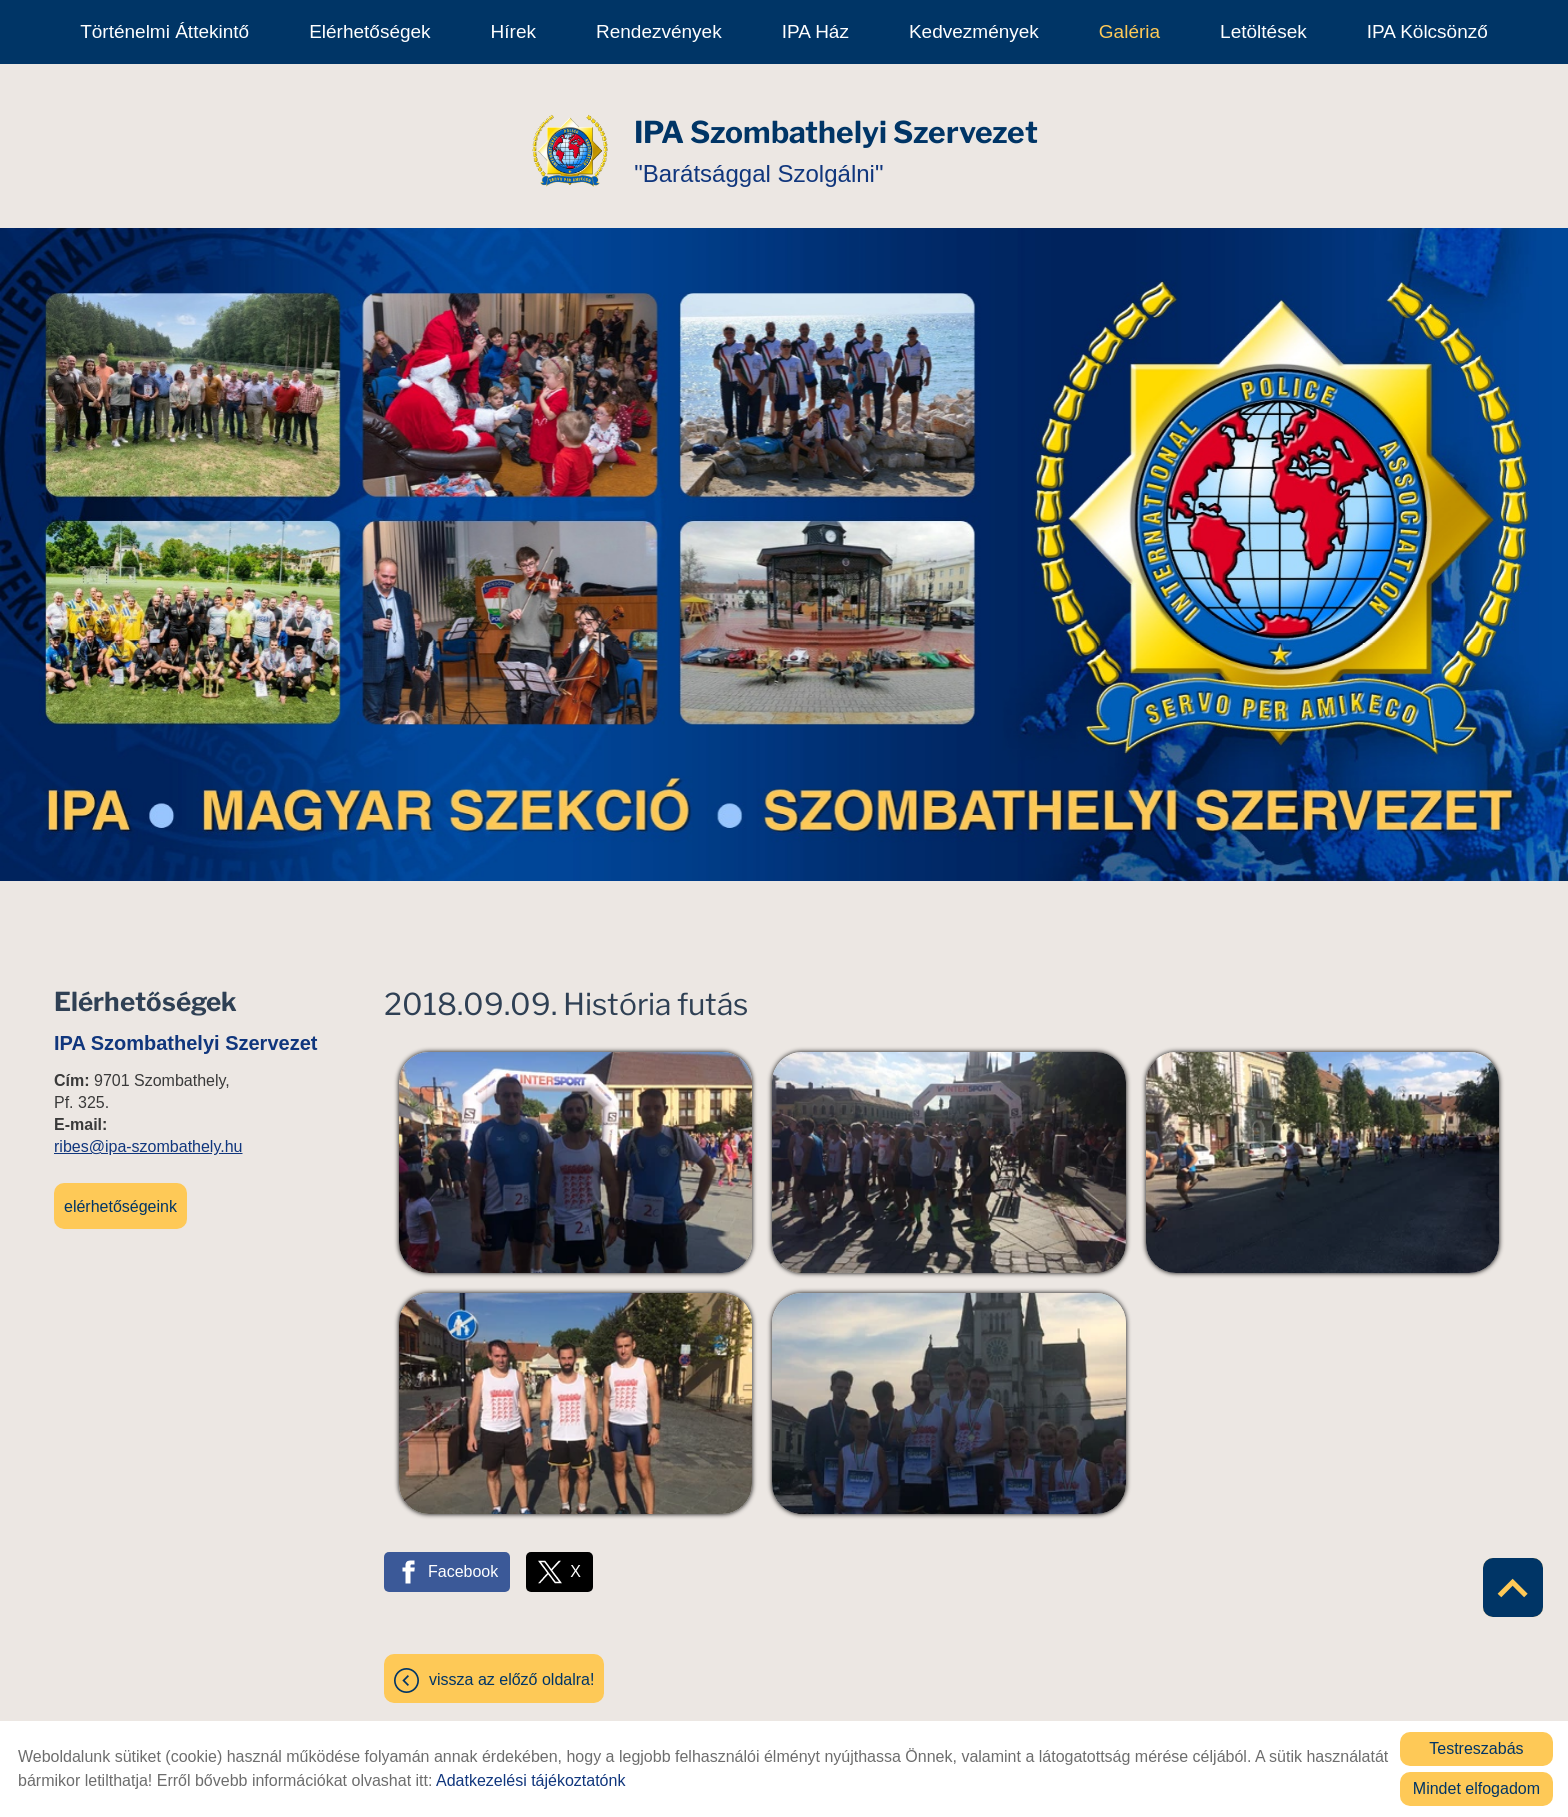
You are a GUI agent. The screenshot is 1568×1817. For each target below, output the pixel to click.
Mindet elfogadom (1476, 1788)
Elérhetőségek (369, 31)
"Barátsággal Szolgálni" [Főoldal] (836, 140)
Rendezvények (659, 31)
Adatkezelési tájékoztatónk (530, 1780)
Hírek (513, 31)
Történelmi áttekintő (164, 31)
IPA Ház (815, 31)
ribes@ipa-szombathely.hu (148, 1136)
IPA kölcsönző (1427, 31)
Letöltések (1263, 31)
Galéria (1129, 31)
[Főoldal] (570, 141)
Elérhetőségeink (120, 1196)
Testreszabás (1476, 1748)
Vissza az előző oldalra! (511, 1669)
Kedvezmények (974, 31)
